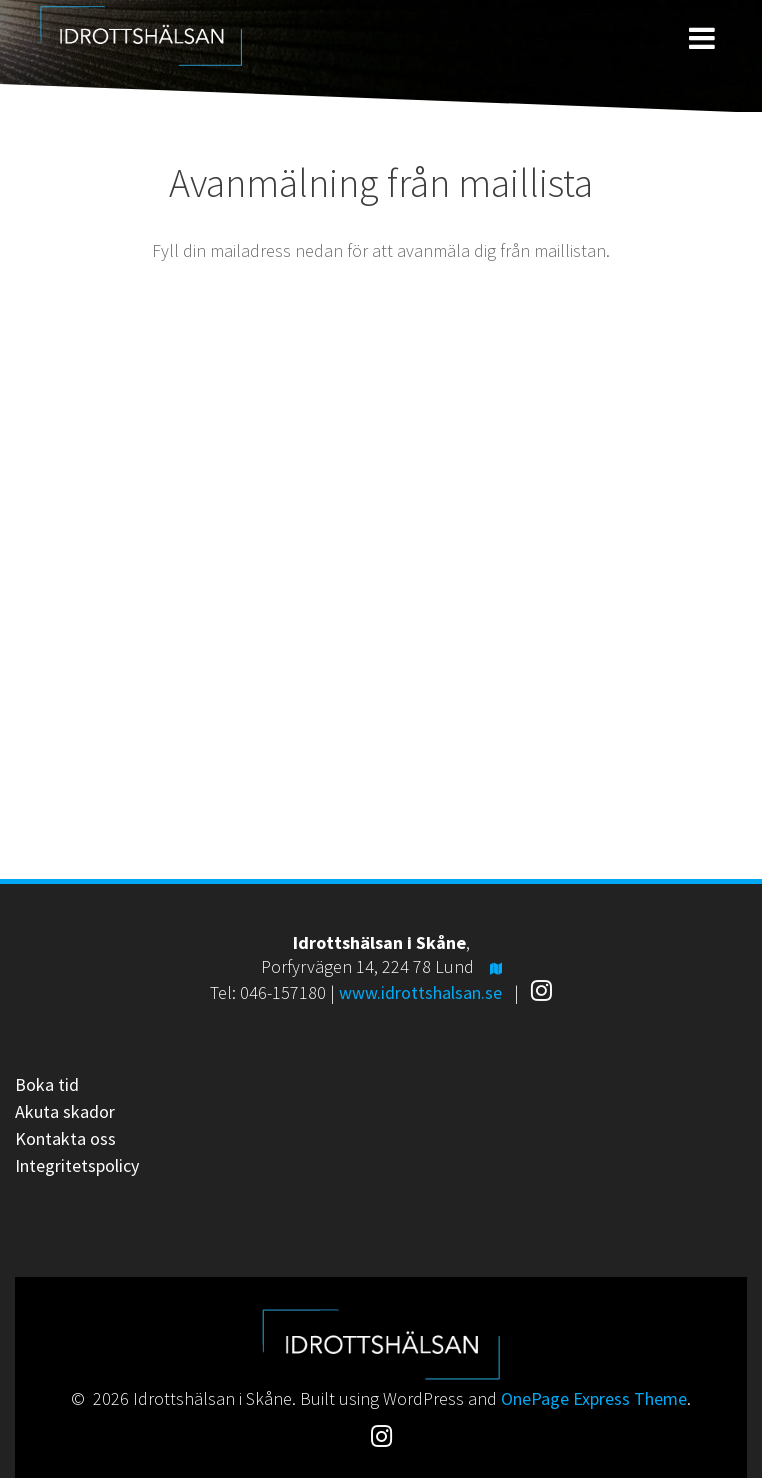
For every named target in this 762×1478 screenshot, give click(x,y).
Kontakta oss (65, 1138)
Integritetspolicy (77, 1165)
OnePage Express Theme (594, 1398)
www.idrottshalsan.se (420, 992)
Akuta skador (65, 1111)
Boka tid (47, 1084)
